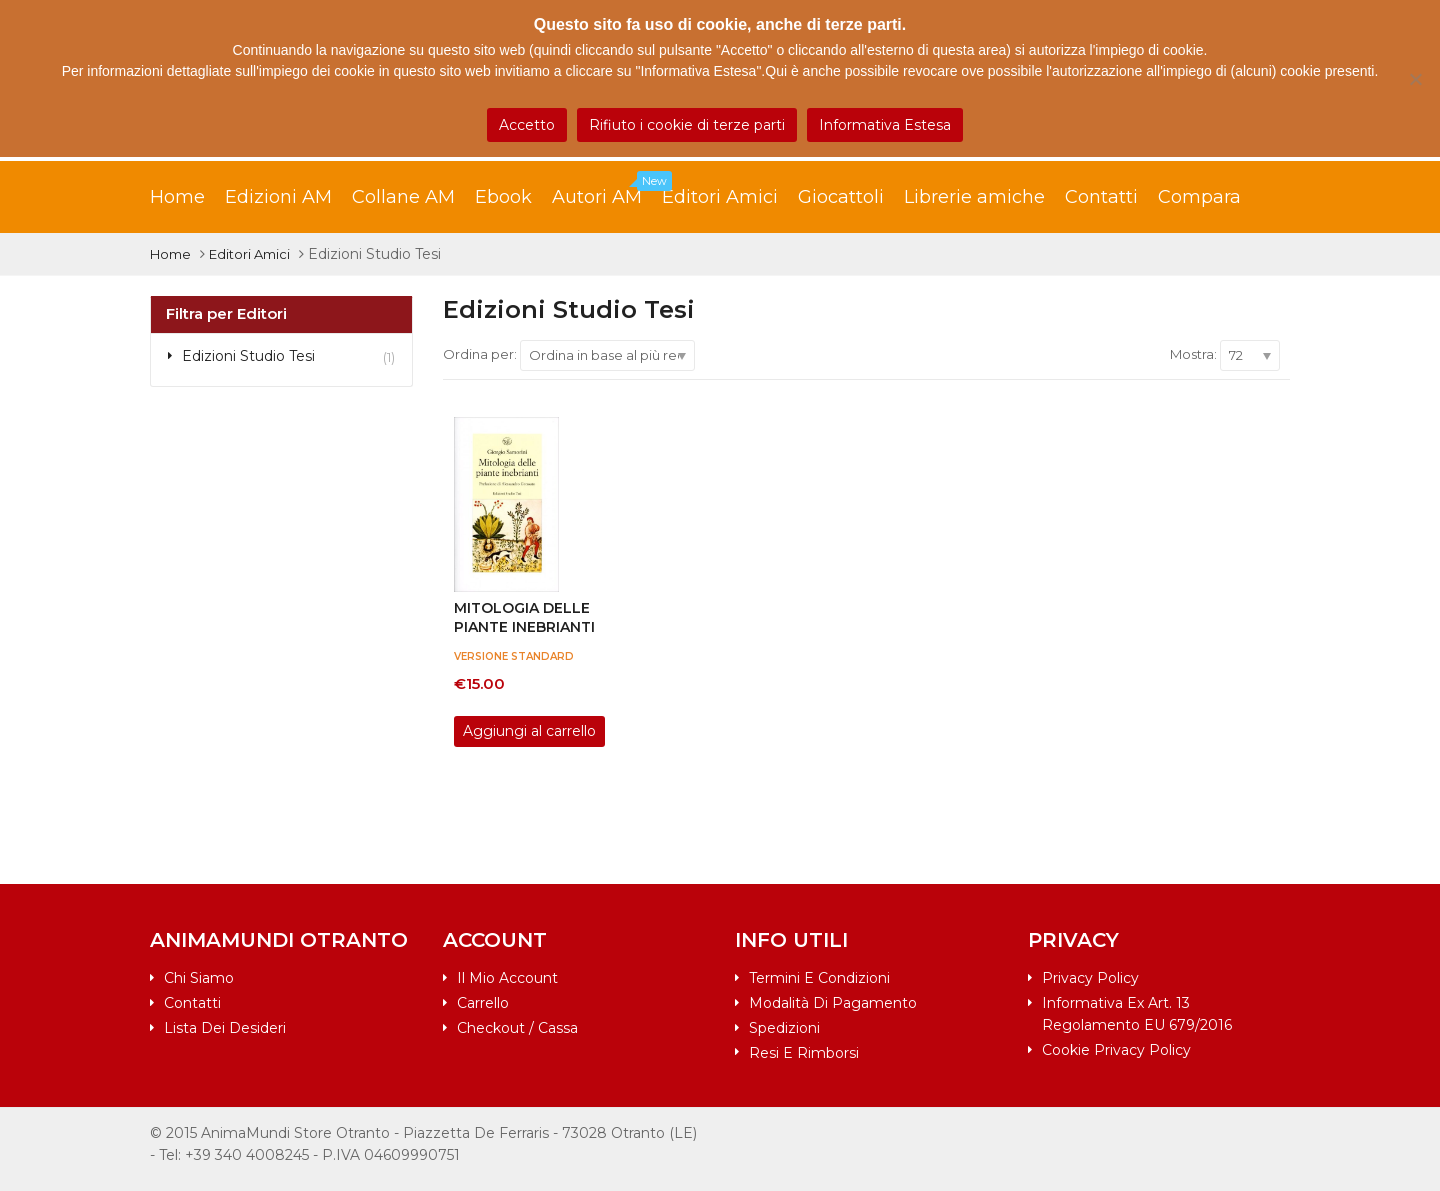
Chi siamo (199, 978)
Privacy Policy (1090, 978)
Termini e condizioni (819, 978)
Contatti (1101, 197)
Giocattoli (841, 197)
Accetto (527, 125)
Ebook (503, 197)
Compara (1199, 197)
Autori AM (607, 192)
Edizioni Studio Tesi (248, 356)
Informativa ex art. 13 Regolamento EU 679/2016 (1137, 1014)
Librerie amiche (974, 197)
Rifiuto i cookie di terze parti (687, 125)
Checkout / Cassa (517, 1028)
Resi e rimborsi (804, 1053)
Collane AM (403, 197)
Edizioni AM (278, 197)
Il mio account (507, 978)
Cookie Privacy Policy (1116, 1050)
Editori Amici (720, 197)
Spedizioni (784, 1028)
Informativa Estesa (885, 125)
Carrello (483, 1003)
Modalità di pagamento (833, 1003)
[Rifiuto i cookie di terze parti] (1415, 79)
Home (177, 197)
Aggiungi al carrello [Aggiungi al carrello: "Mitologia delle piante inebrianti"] (529, 731)
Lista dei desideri (225, 1028)
